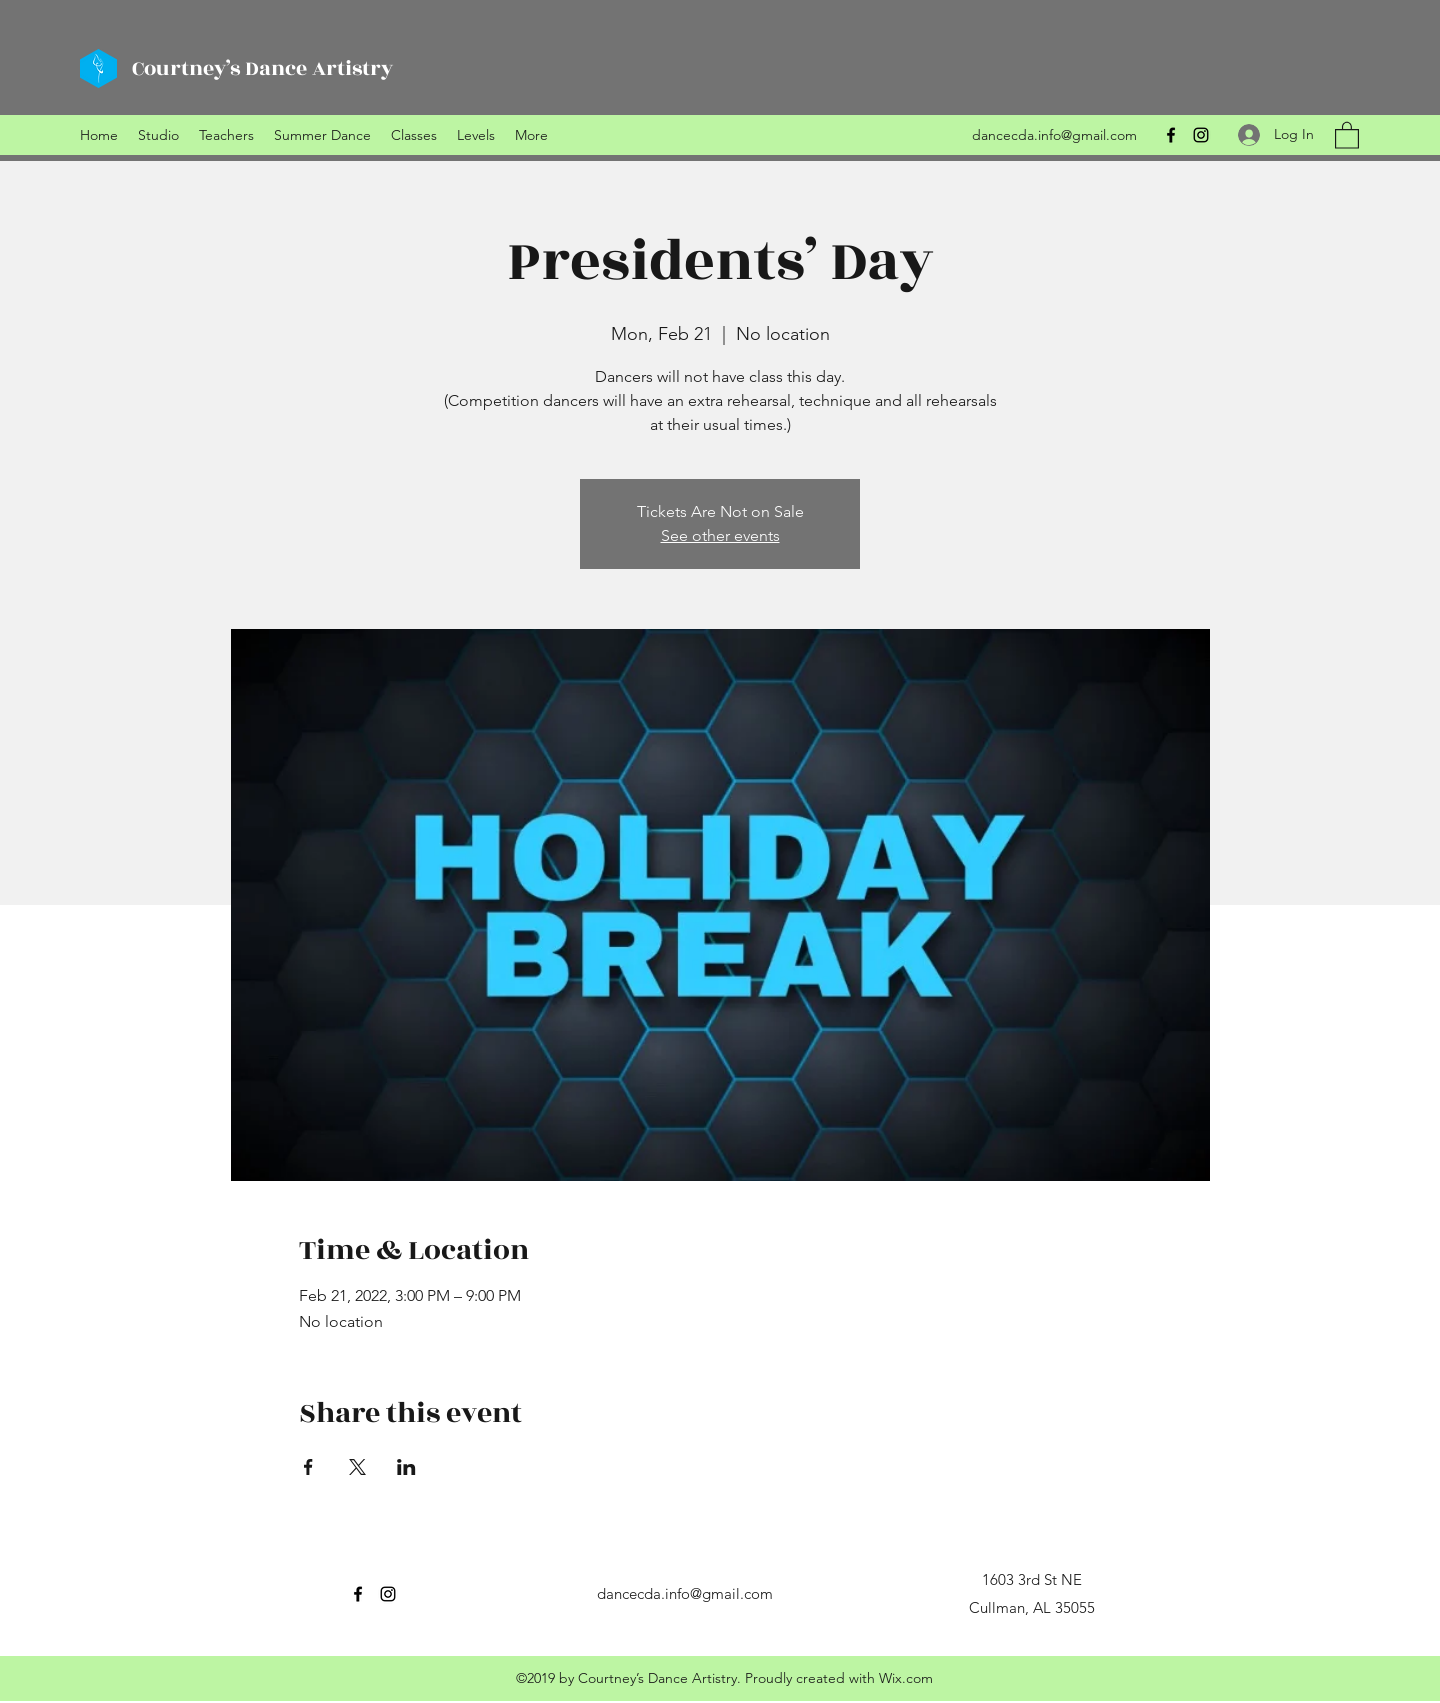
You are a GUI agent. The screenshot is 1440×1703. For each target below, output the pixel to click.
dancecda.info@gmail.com (1054, 135)
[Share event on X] (357, 1467)
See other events (720, 535)
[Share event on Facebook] (308, 1467)
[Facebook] (1171, 135)
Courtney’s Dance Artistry (262, 68)
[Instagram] (1201, 135)
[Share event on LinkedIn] (406, 1467)
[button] (1347, 134)
